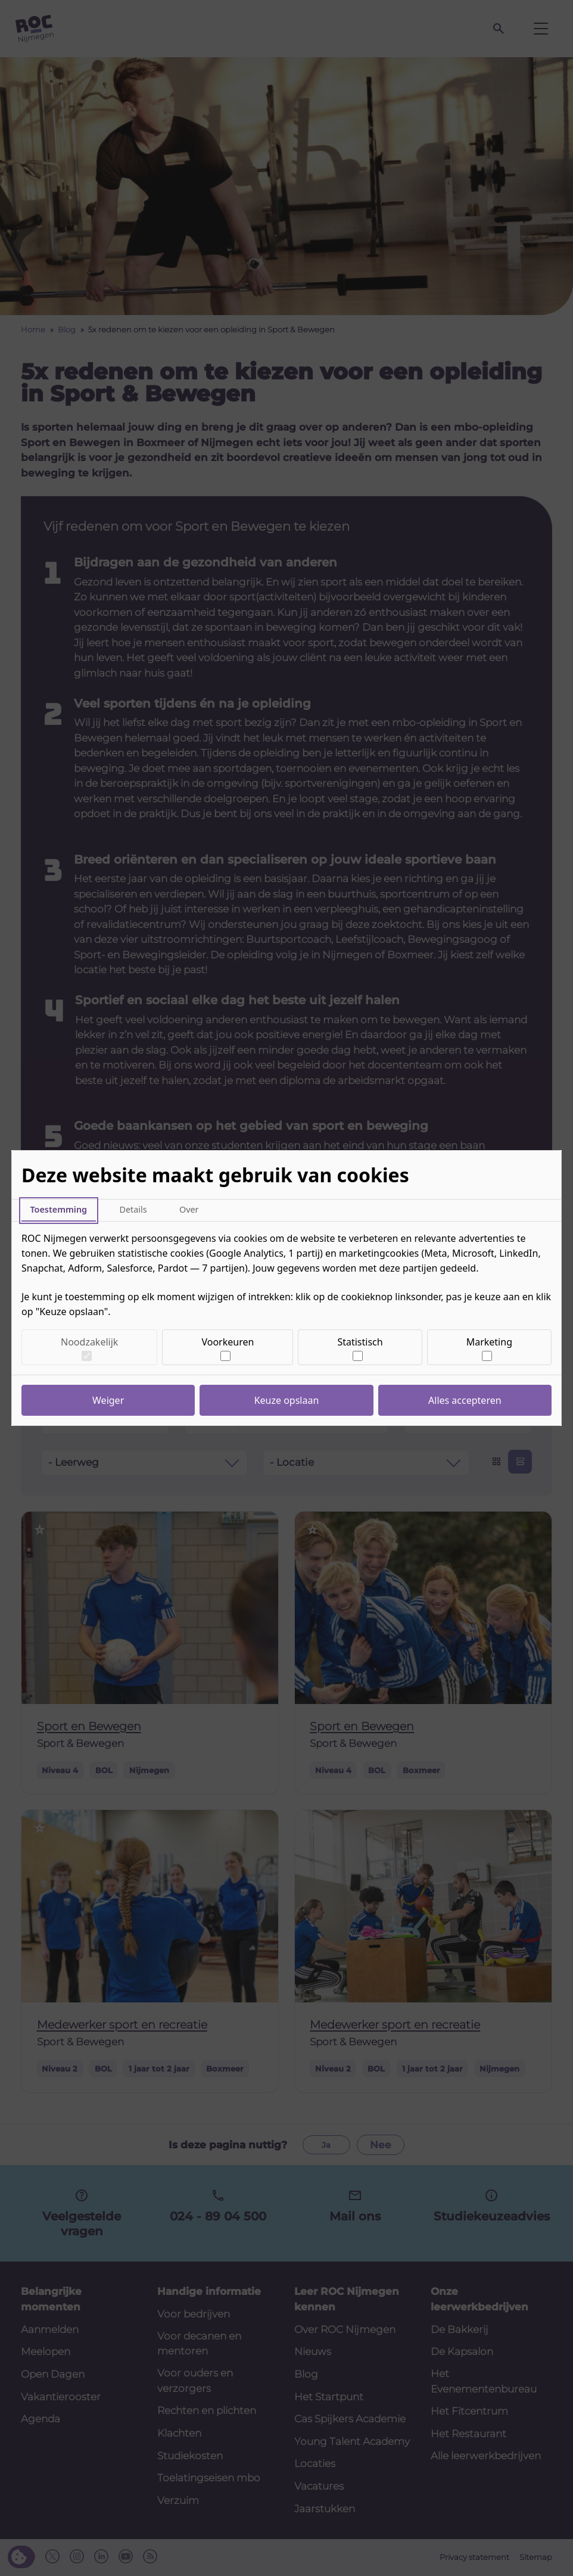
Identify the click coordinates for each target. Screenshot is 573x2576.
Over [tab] (189, 1209)
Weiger (108, 1400)
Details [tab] (133, 1209)
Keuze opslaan (286, 1400)
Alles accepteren (465, 1400)
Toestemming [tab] (58, 1209)
